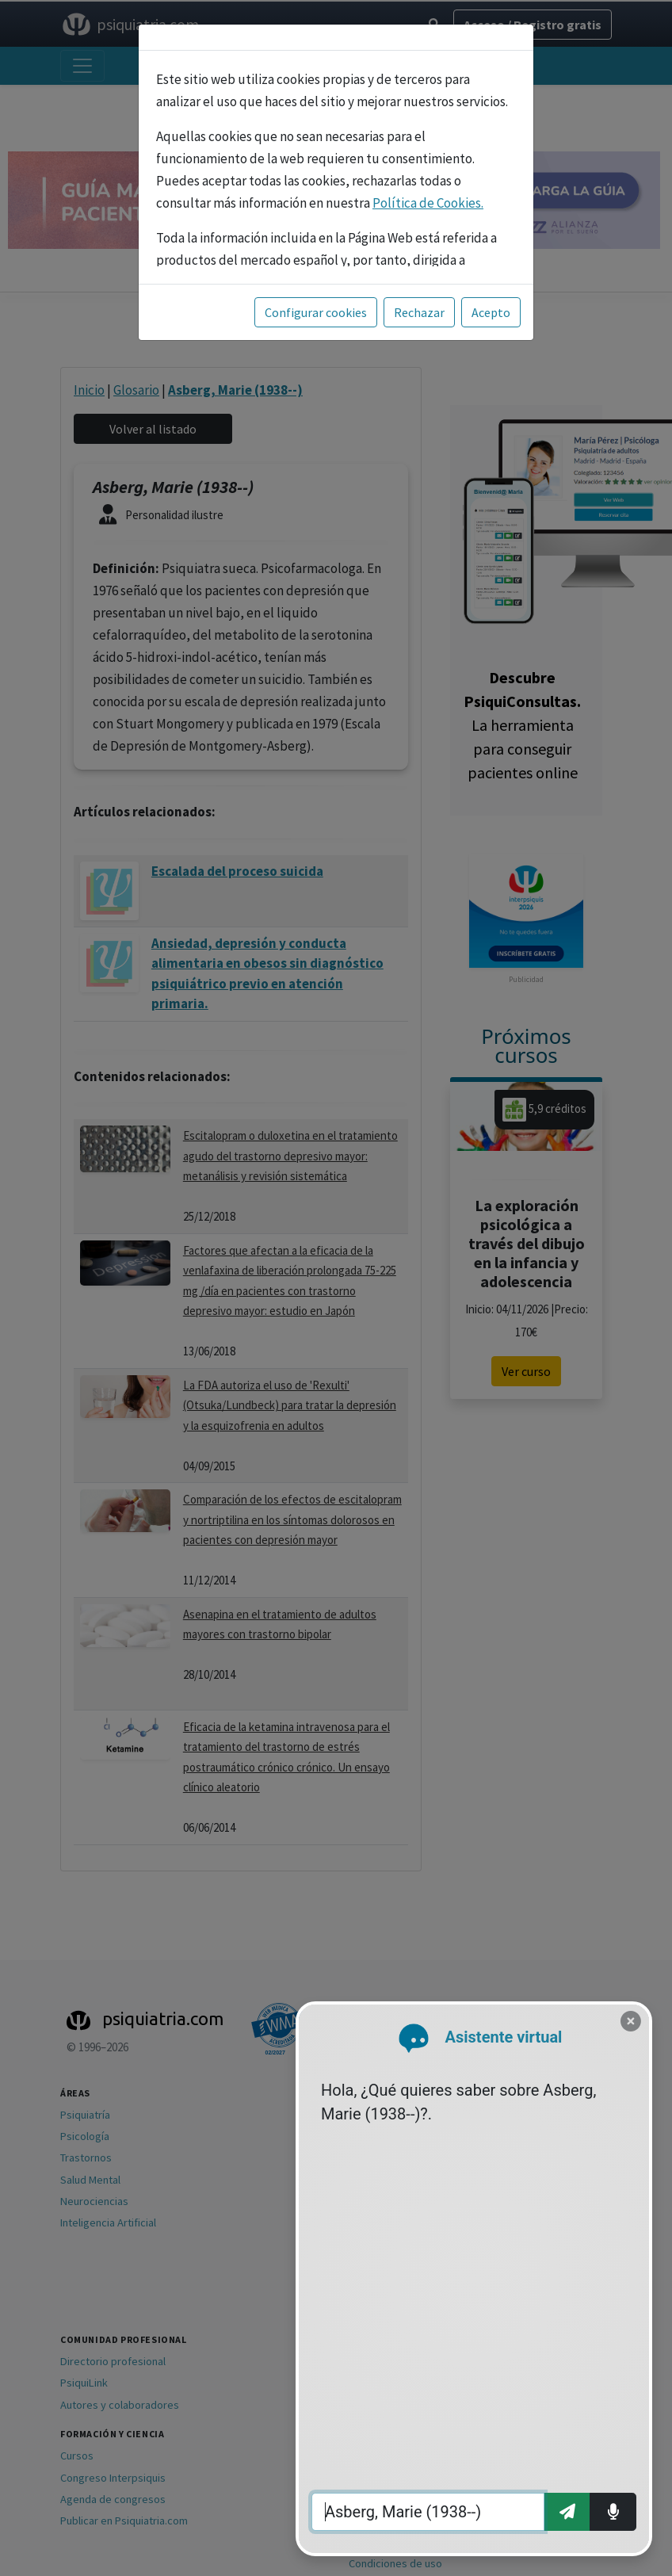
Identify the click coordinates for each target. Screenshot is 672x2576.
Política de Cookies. (427, 203)
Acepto (491, 312)
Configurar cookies (316, 312)
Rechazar (419, 312)
